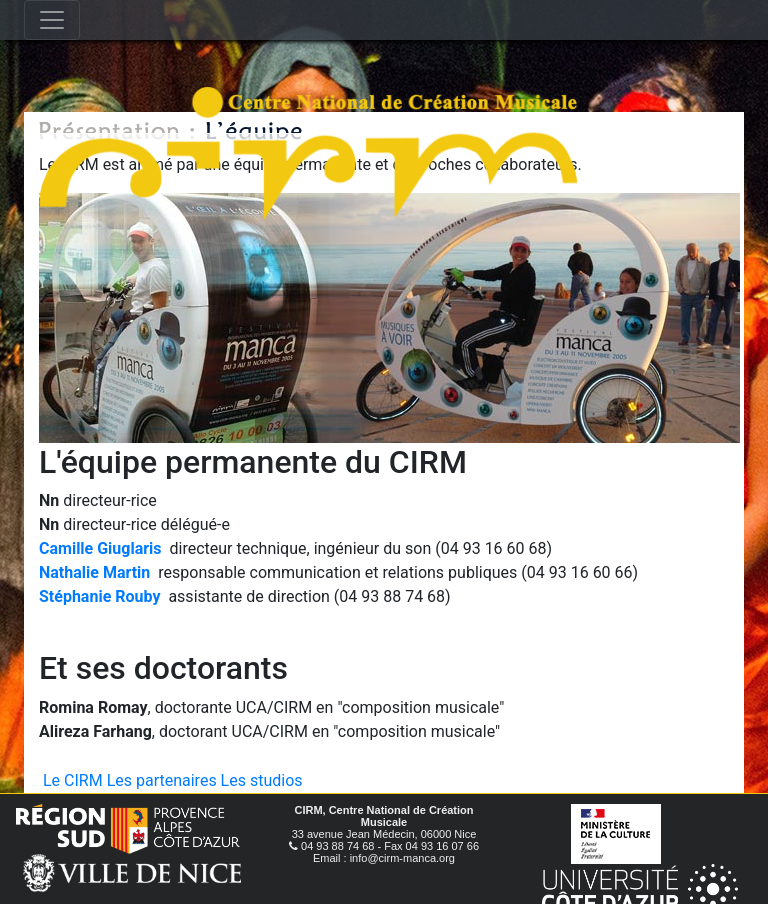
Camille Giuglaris (100, 548)
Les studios (262, 780)
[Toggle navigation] (52, 20)
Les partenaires (162, 780)
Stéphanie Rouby (99, 596)
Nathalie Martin (94, 572)
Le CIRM (73, 780)
